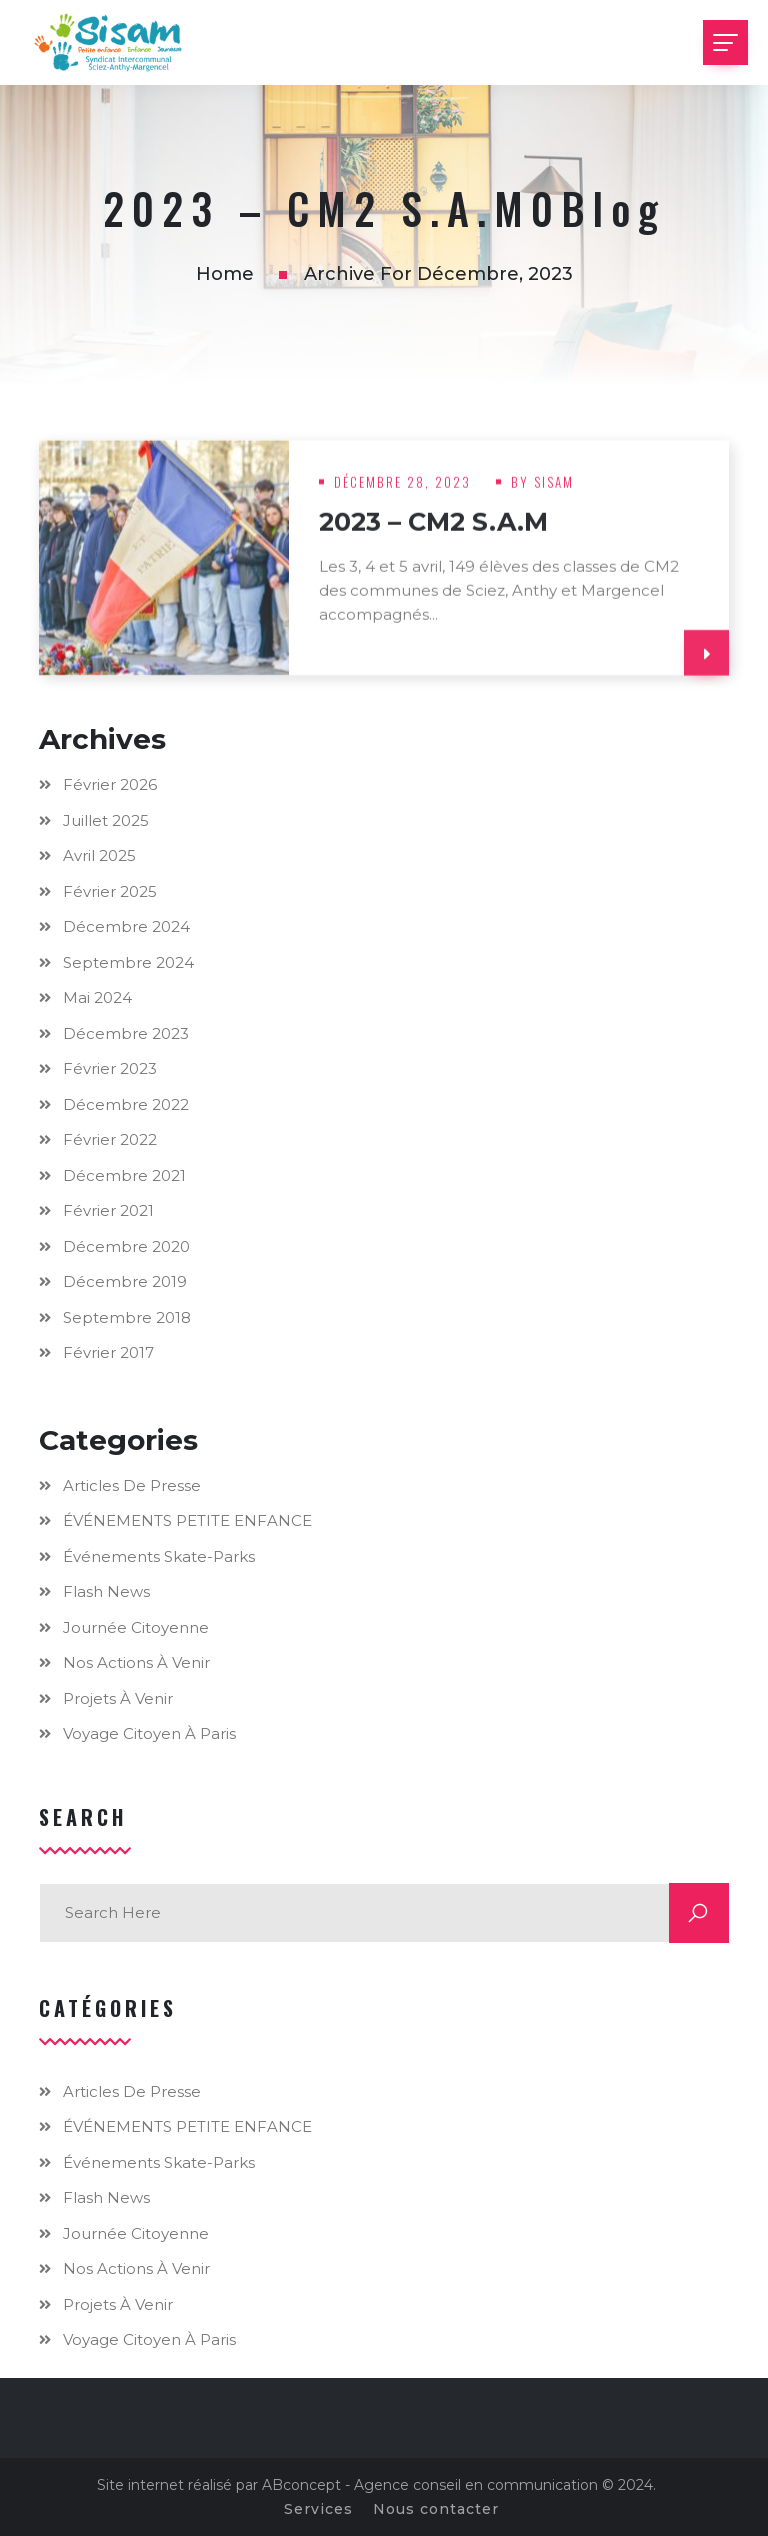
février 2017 (108, 1352)
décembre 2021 (124, 1175)
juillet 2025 (106, 820)
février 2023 (110, 1068)
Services (318, 2509)
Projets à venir (118, 1698)
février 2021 (108, 1210)
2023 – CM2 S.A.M (433, 529)
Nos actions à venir (136, 1662)
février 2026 (110, 784)
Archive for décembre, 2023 (438, 274)
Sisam (554, 490)
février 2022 (110, 1139)
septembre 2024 (128, 962)
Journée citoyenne (136, 1627)
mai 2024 (97, 997)
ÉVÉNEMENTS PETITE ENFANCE (187, 1520)
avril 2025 (99, 855)
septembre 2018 (127, 1317)
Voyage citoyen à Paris (149, 1733)
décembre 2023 (126, 1033)
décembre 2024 (126, 926)
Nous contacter (436, 2509)
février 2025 (110, 891)
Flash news (106, 1591)
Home (225, 274)
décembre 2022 (126, 1104)
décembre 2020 (126, 1246)
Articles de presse (132, 1485)
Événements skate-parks (159, 1556)
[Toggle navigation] (725, 42)
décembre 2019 (125, 1281)
